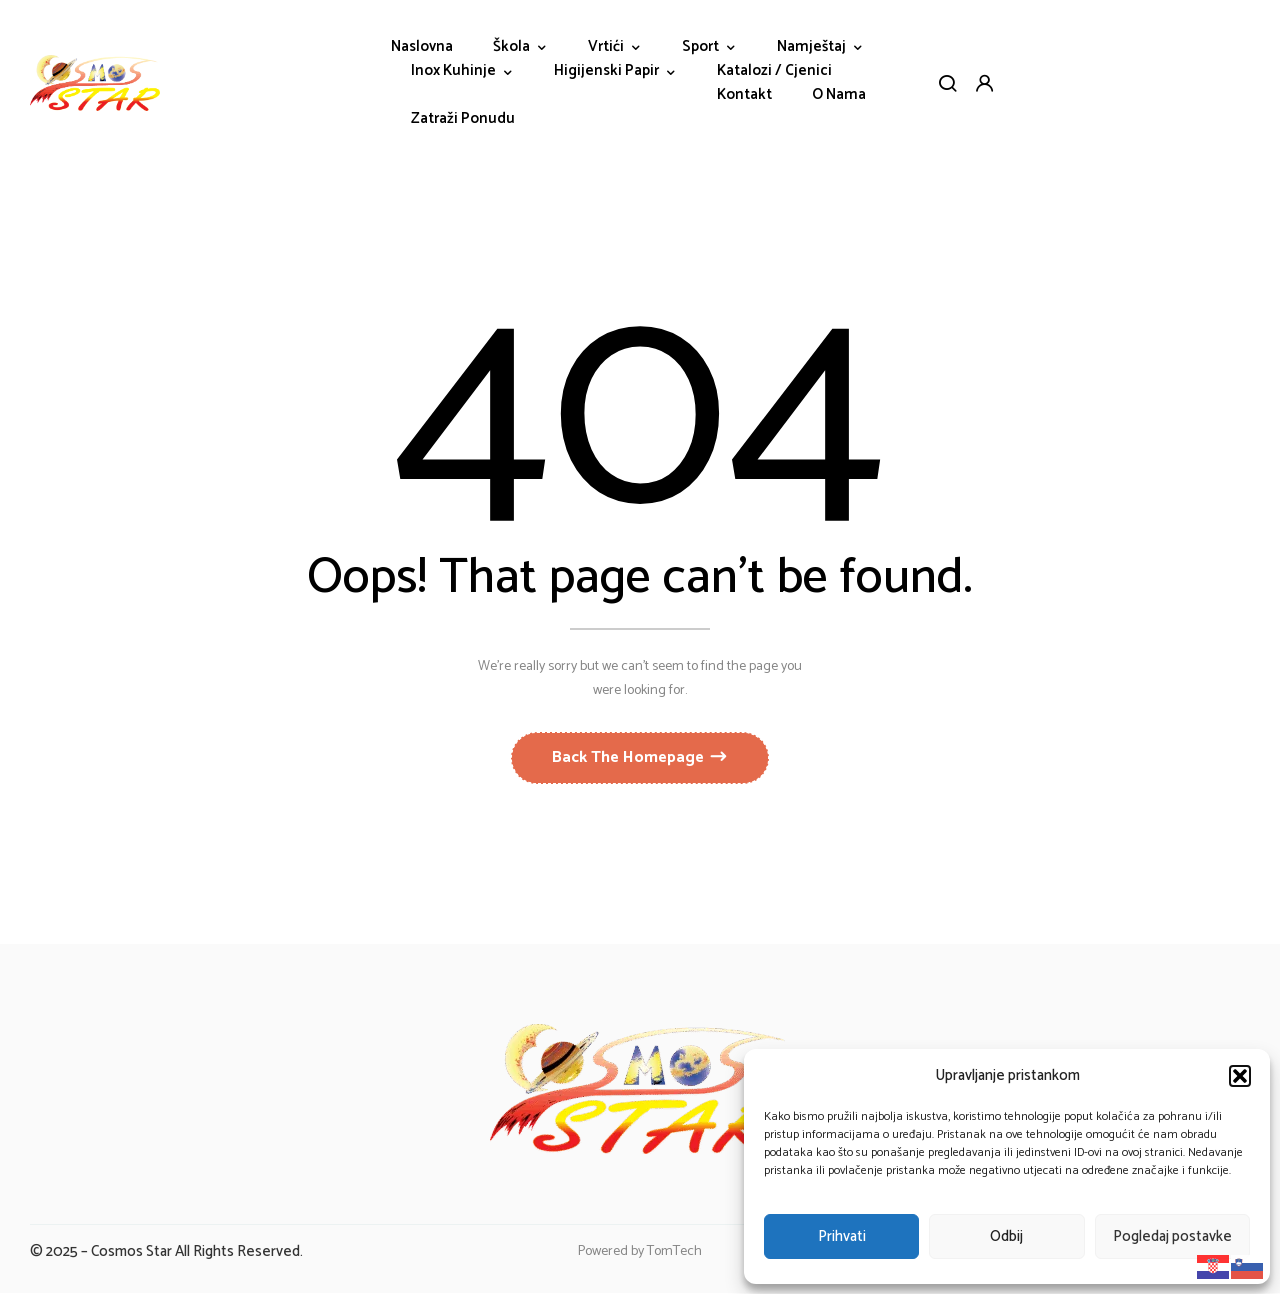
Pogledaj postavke (1172, 1236)
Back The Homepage (630, 758)
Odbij (1006, 1236)
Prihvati (842, 1236)
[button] (1240, 1076)
